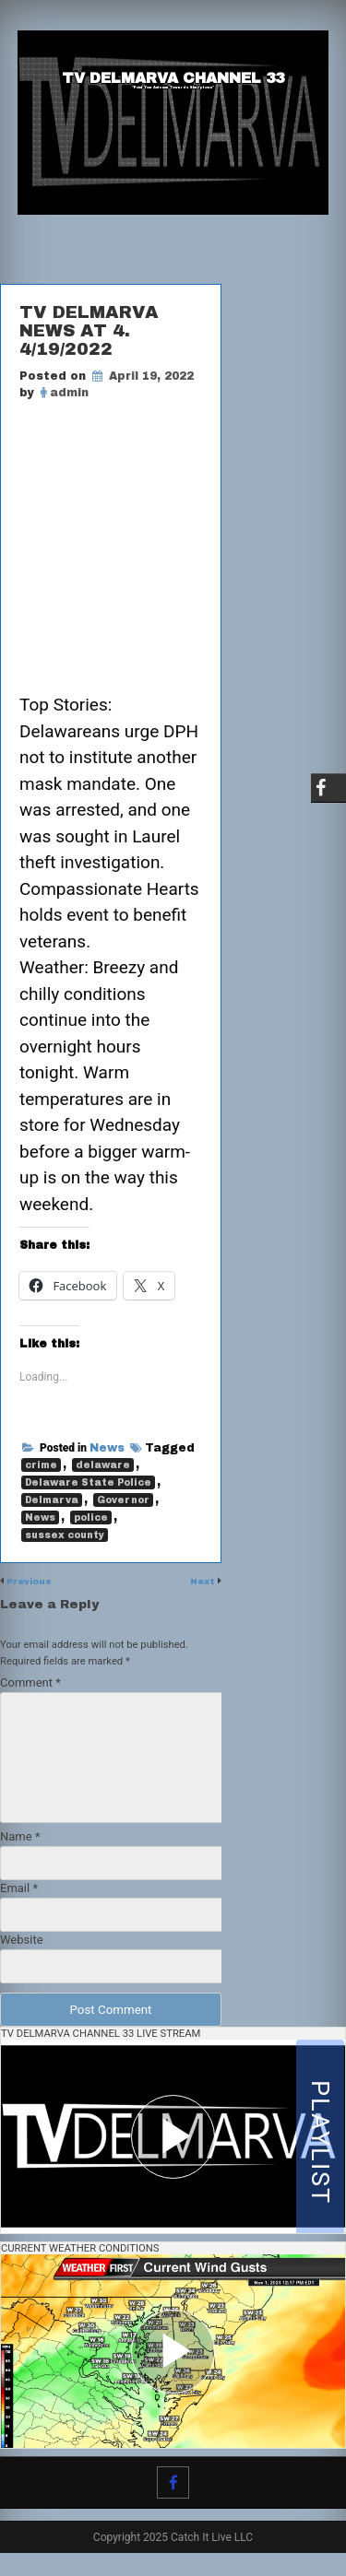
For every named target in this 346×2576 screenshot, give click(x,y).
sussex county (64, 1542)
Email (19, 1894)
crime (41, 1472)
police (91, 1525)
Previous (33, 1588)
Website (21, 1946)
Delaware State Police (88, 1490)
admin (69, 392)
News (107, 1455)
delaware (103, 1472)
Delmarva (51, 1507)
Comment (30, 1689)
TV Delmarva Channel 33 (173, 79)
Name (20, 1843)
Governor (123, 1507)
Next (201, 1588)
